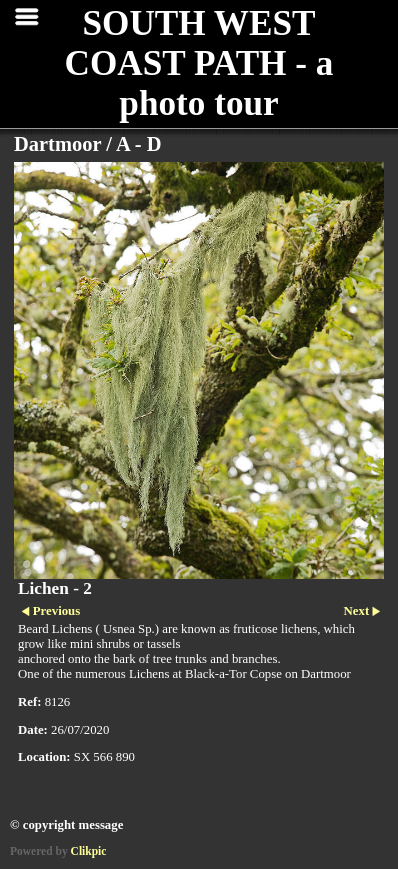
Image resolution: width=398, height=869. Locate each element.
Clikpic (89, 851)
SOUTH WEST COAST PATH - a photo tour (199, 63)
